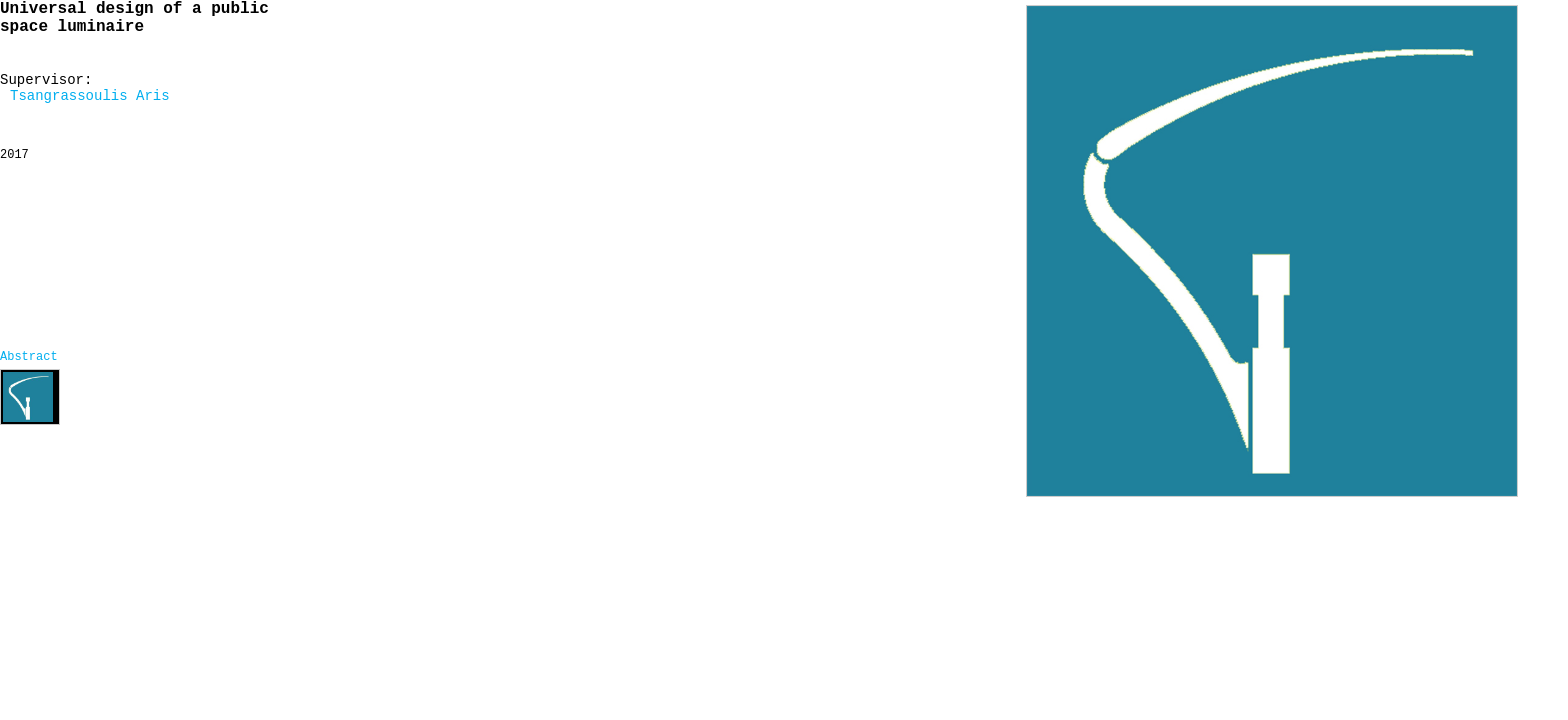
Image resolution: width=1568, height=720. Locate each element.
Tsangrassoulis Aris (90, 96)
